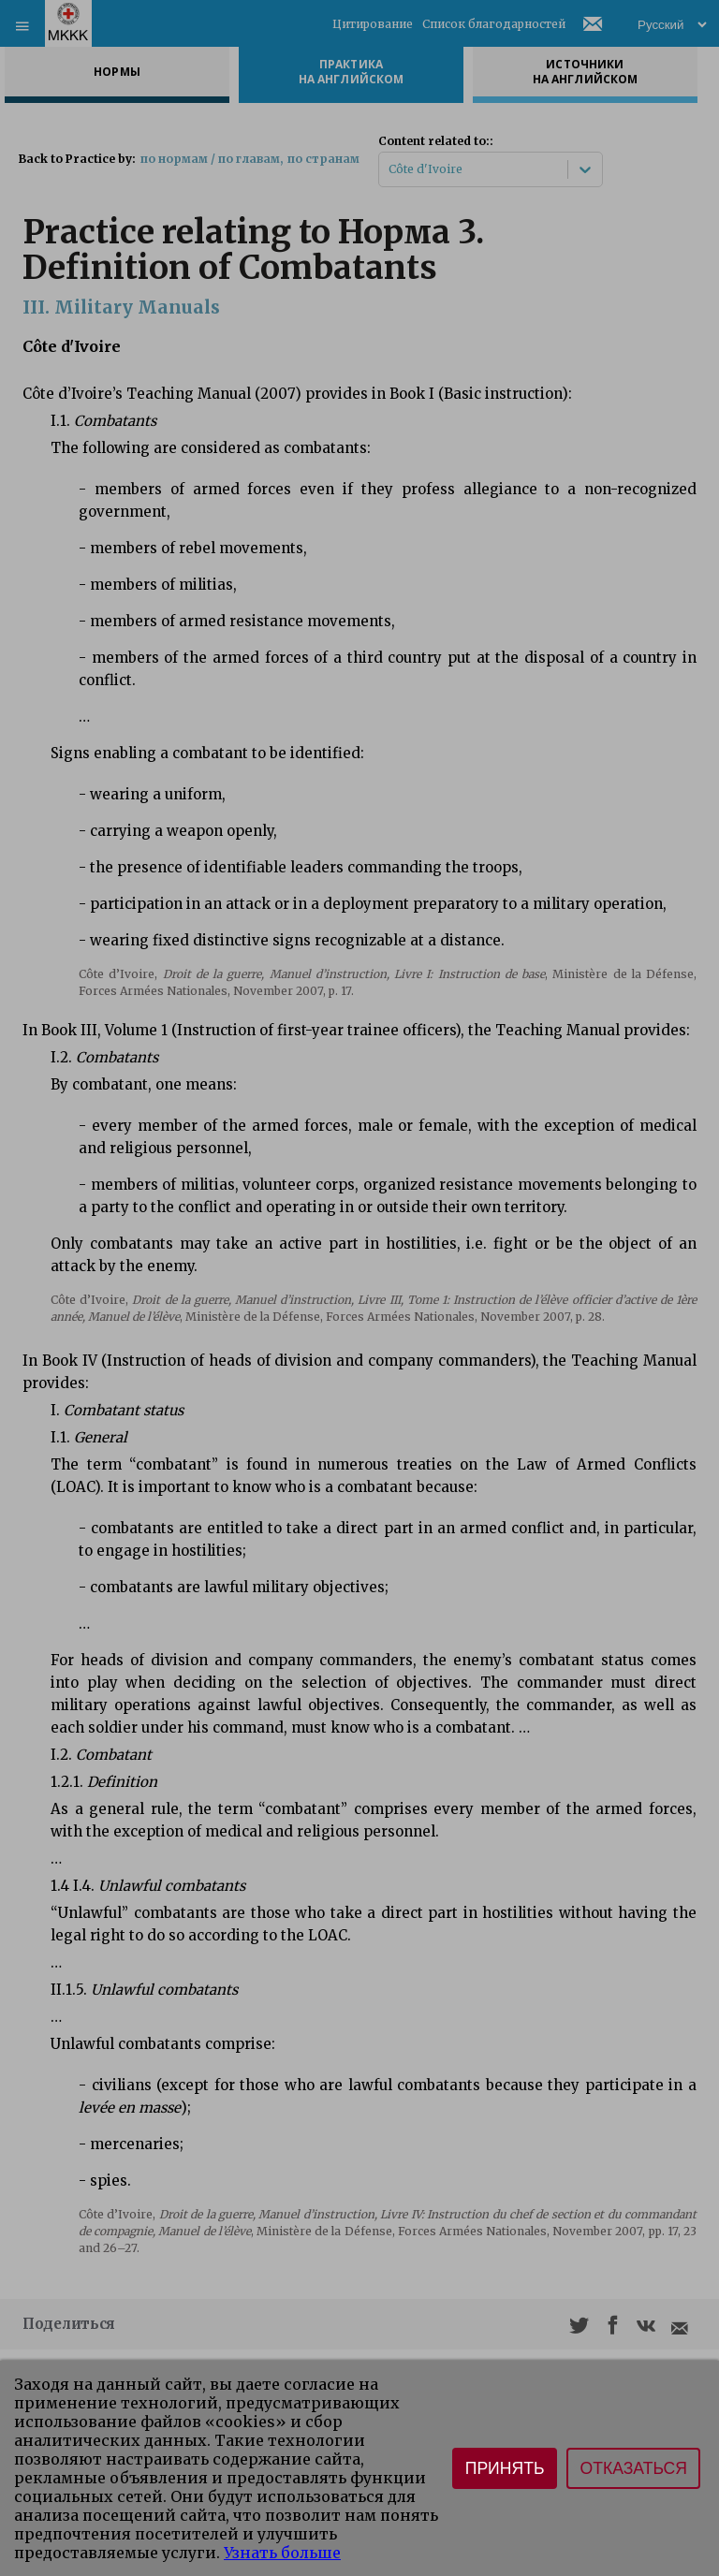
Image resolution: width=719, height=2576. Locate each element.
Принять (505, 2468)
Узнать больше (282, 2552)
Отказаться (633, 2468)
